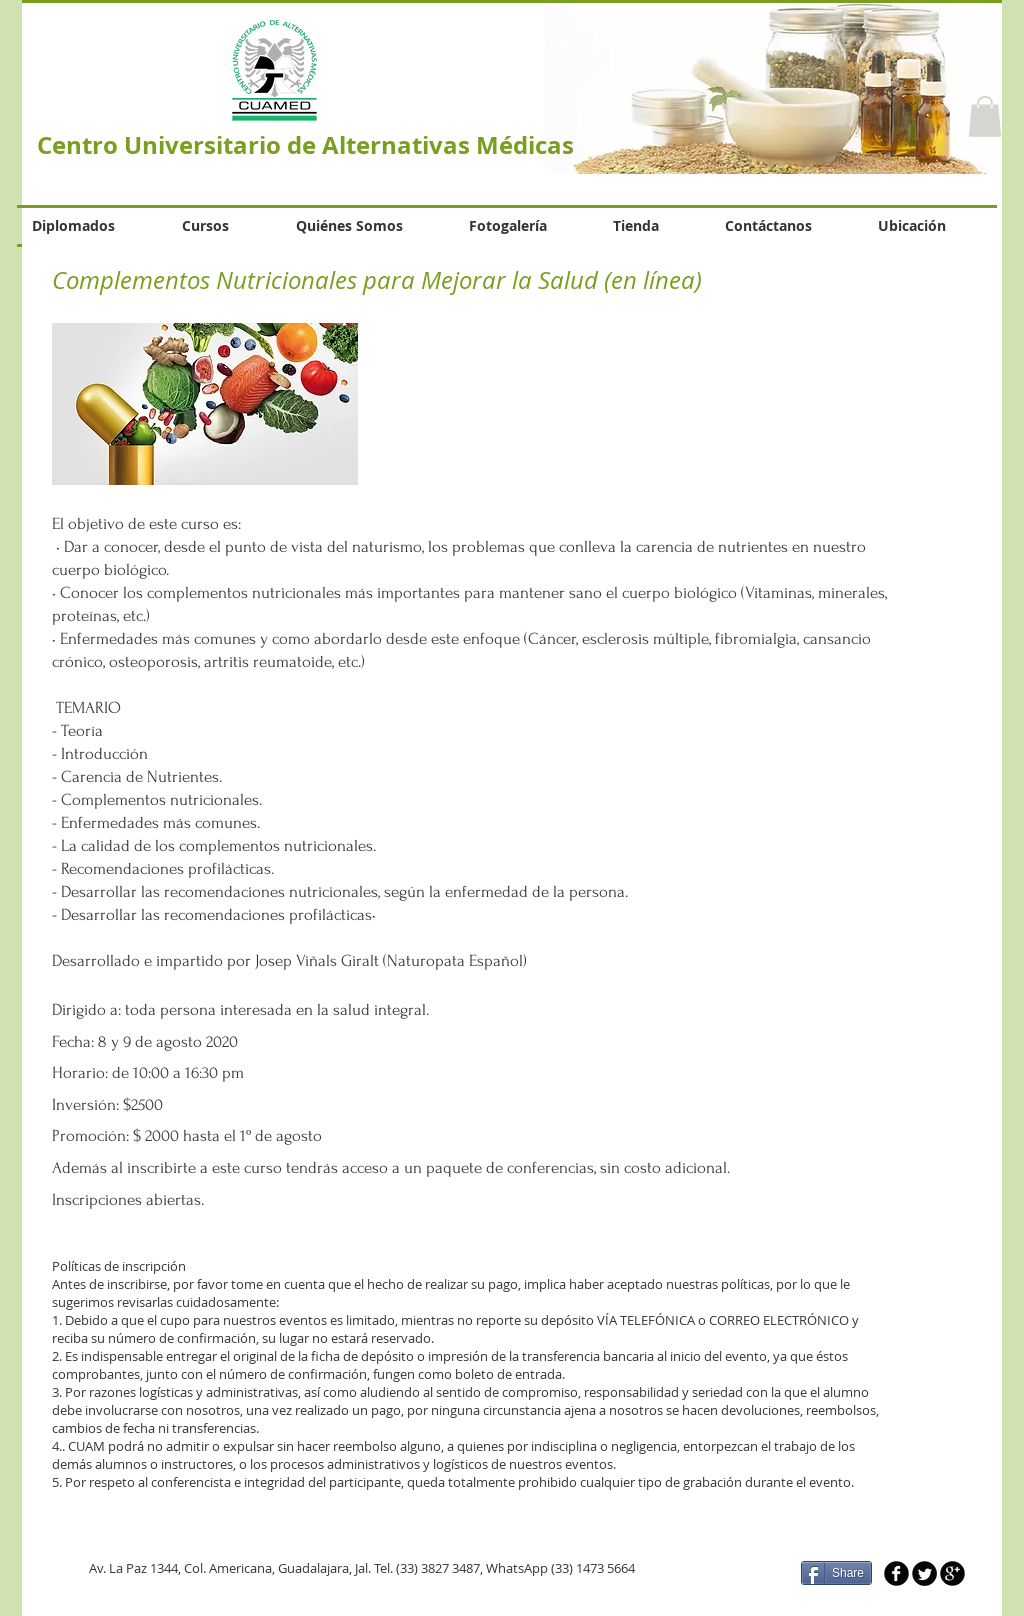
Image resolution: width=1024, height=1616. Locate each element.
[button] (985, 116)
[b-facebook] (896, 1573)
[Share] (836, 1573)
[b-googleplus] (952, 1573)
